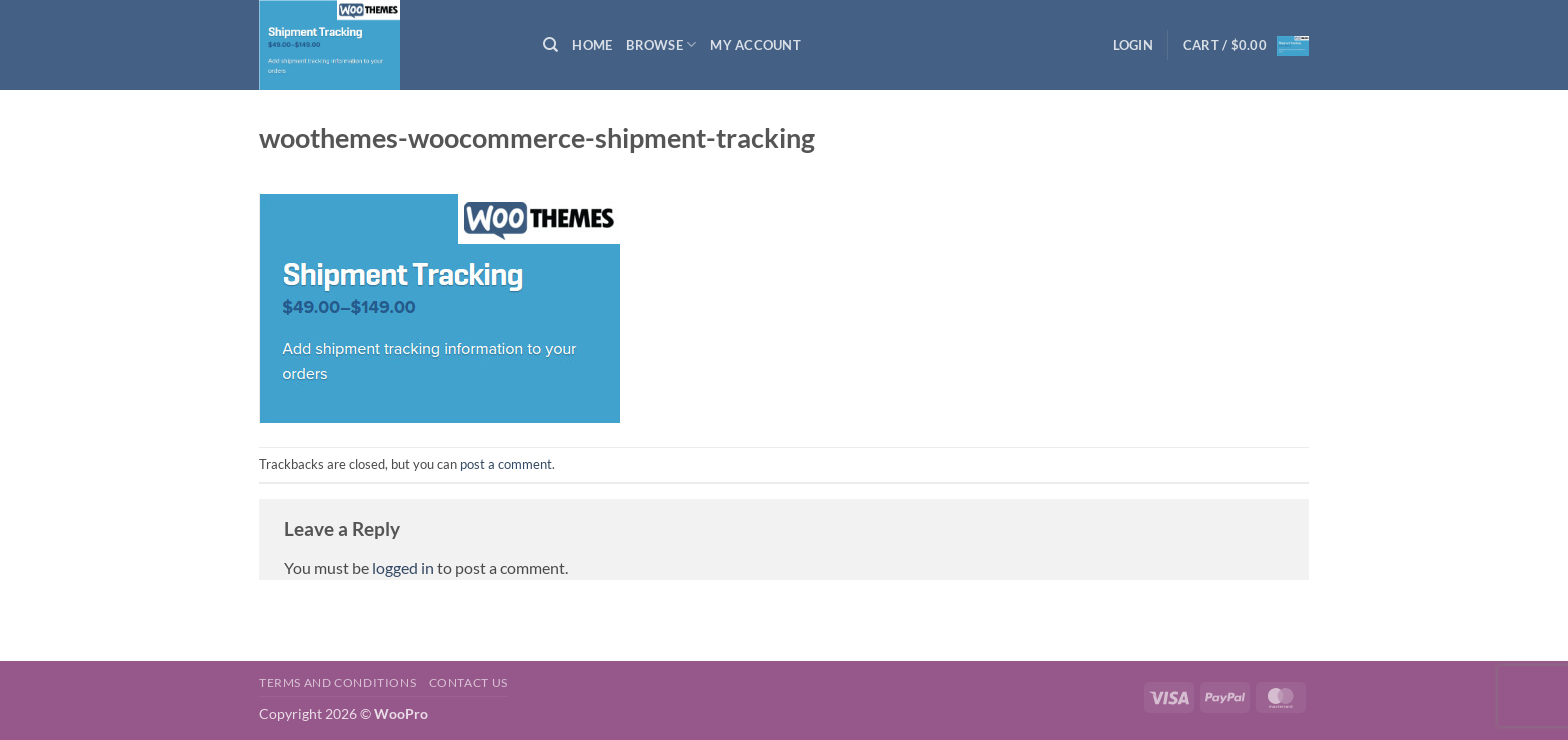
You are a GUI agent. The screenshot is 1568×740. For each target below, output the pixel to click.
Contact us (468, 682)
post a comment (506, 464)
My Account (755, 45)
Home (592, 45)
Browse (661, 44)
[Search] (550, 45)
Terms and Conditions (337, 682)
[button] (1133, 45)
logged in (403, 567)
